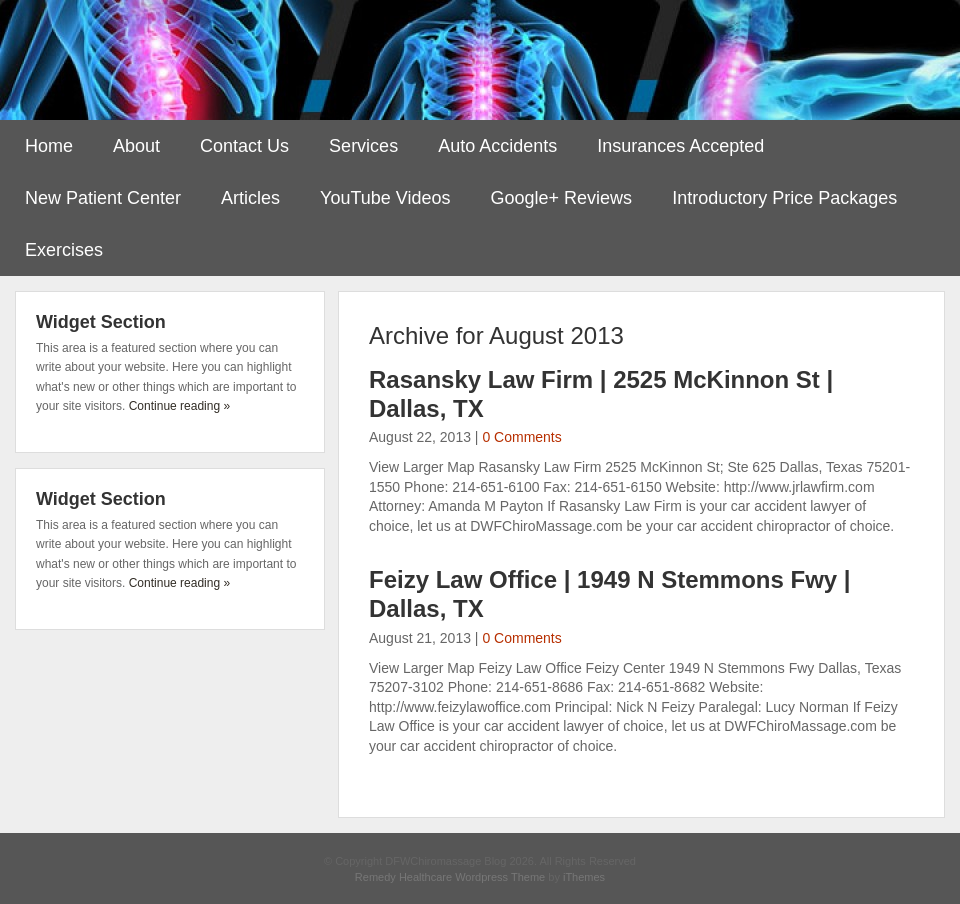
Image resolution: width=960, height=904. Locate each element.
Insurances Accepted (680, 146)
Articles (250, 198)
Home (49, 146)
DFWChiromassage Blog (480, 60)
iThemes (584, 877)
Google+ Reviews (562, 198)
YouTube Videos (385, 198)
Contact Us (244, 146)
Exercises (64, 250)
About (136, 146)
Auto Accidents (497, 146)
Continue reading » (179, 406)
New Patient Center (103, 198)
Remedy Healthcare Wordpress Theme (450, 877)
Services (363, 146)
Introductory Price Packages (784, 198)
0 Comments (521, 437)
